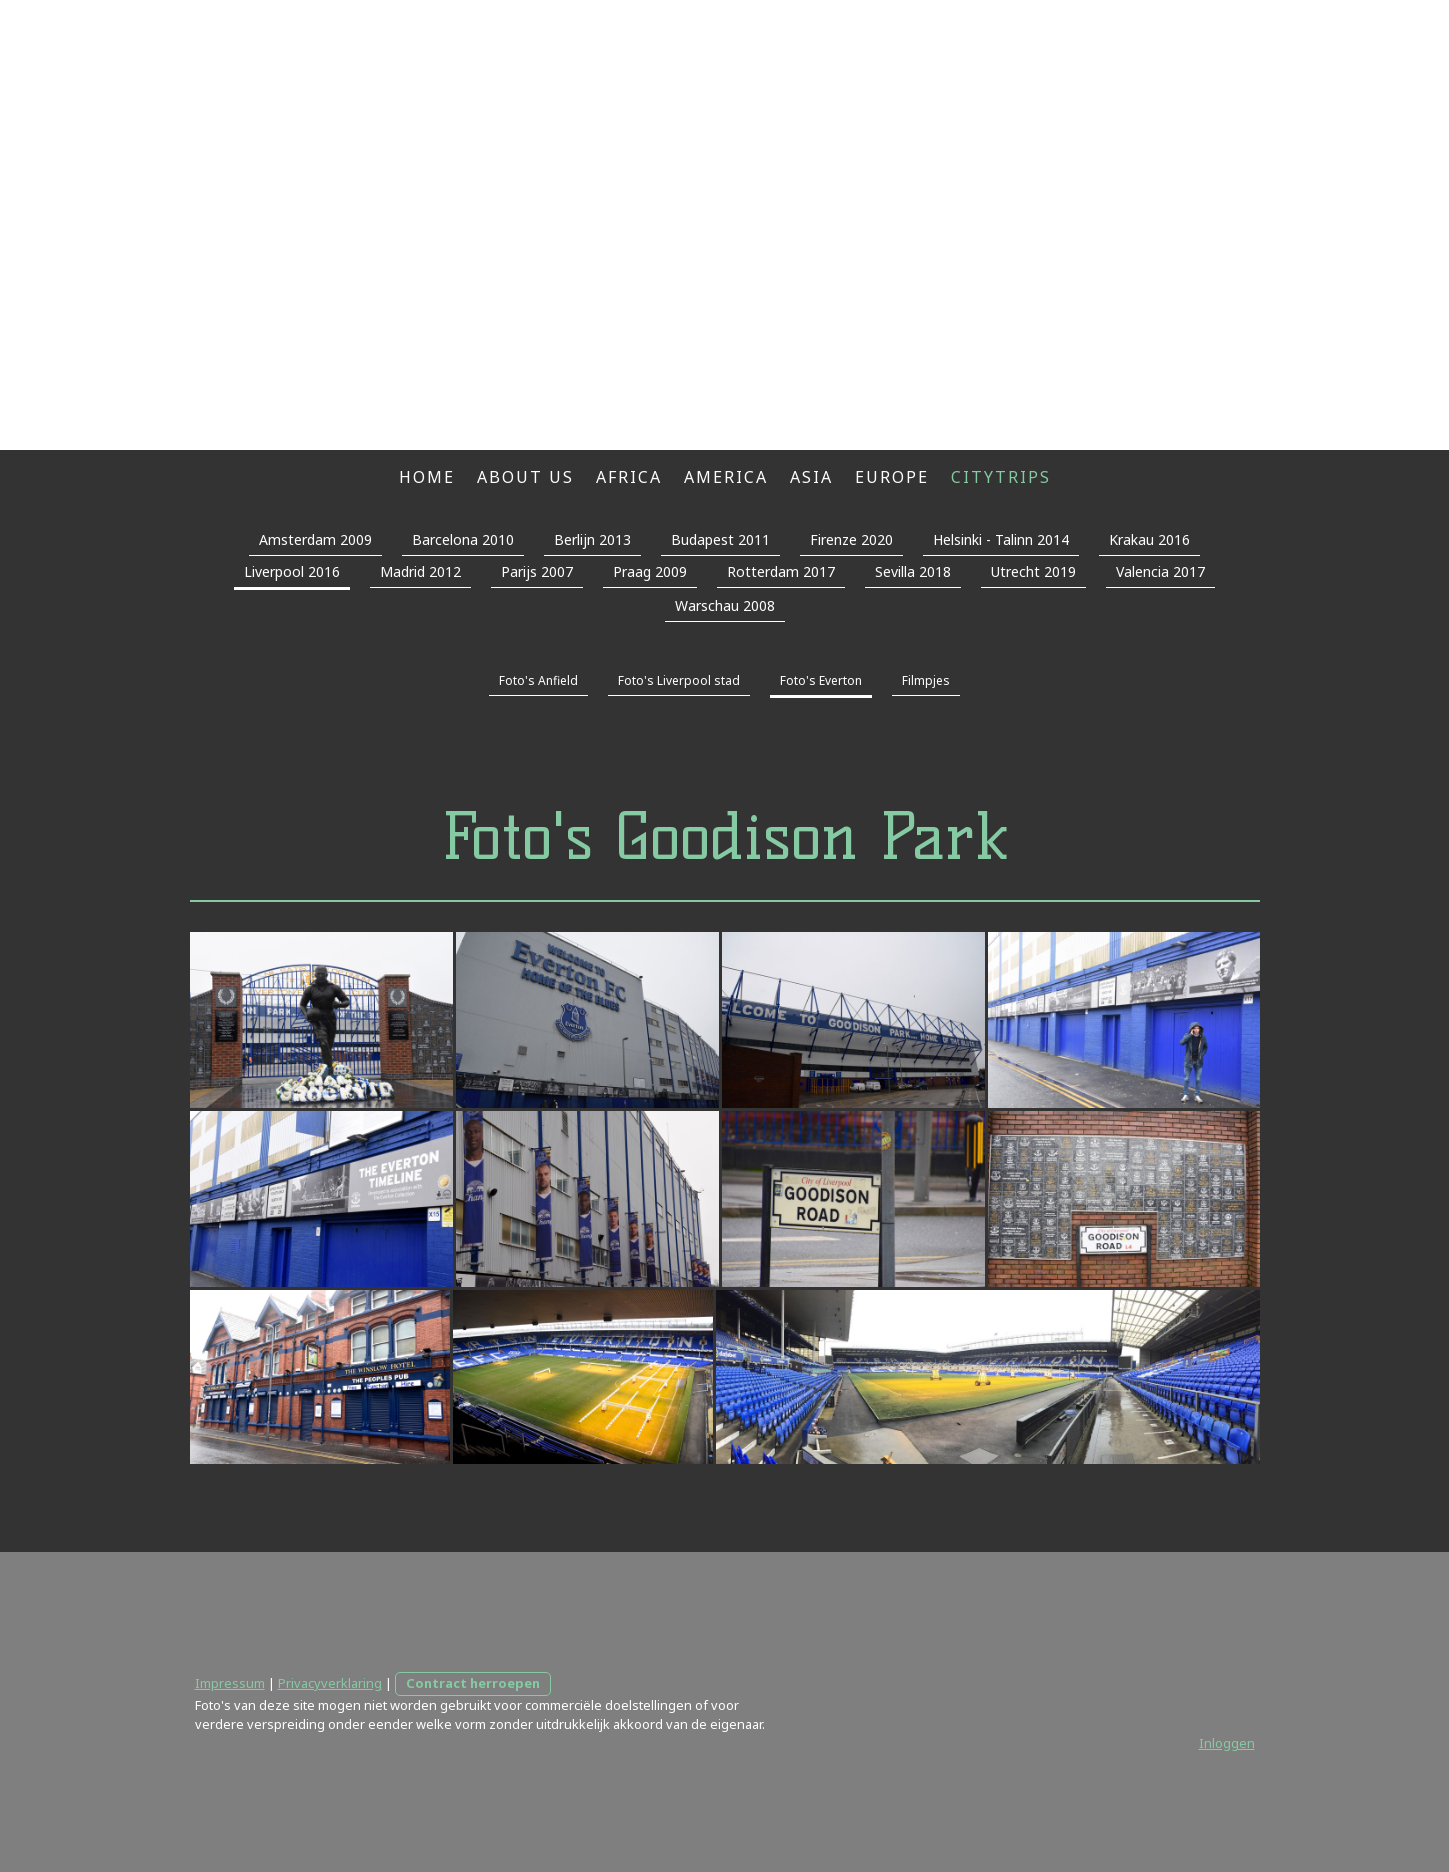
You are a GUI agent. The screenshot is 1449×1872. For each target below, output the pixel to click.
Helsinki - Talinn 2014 (1001, 539)
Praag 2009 (650, 571)
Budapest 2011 (720, 539)
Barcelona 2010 (463, 539)
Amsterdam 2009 (315, 539)
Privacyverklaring (330, 1683)
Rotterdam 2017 (781, 571)
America (726, 477)
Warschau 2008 (725, 605)
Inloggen (1227, 1743)
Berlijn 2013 (592, 539)
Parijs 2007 (537, 571)
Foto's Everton (821, 680)
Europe (892, 477)
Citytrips (1001, 477)
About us (525, 477)
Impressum (230, 1683)
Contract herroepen (473, 1683)
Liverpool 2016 (292, 571)
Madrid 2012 (420, 571)
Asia (811, 477)
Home (427, 477)
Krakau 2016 (1149, 539)
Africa (629, 477)
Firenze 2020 (851, 539)
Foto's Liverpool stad (679, 680)
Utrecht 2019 (1033, 571)
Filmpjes (926, 680)
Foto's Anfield (538, 680)
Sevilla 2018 (913, 571)
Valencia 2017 (1160, 571)
